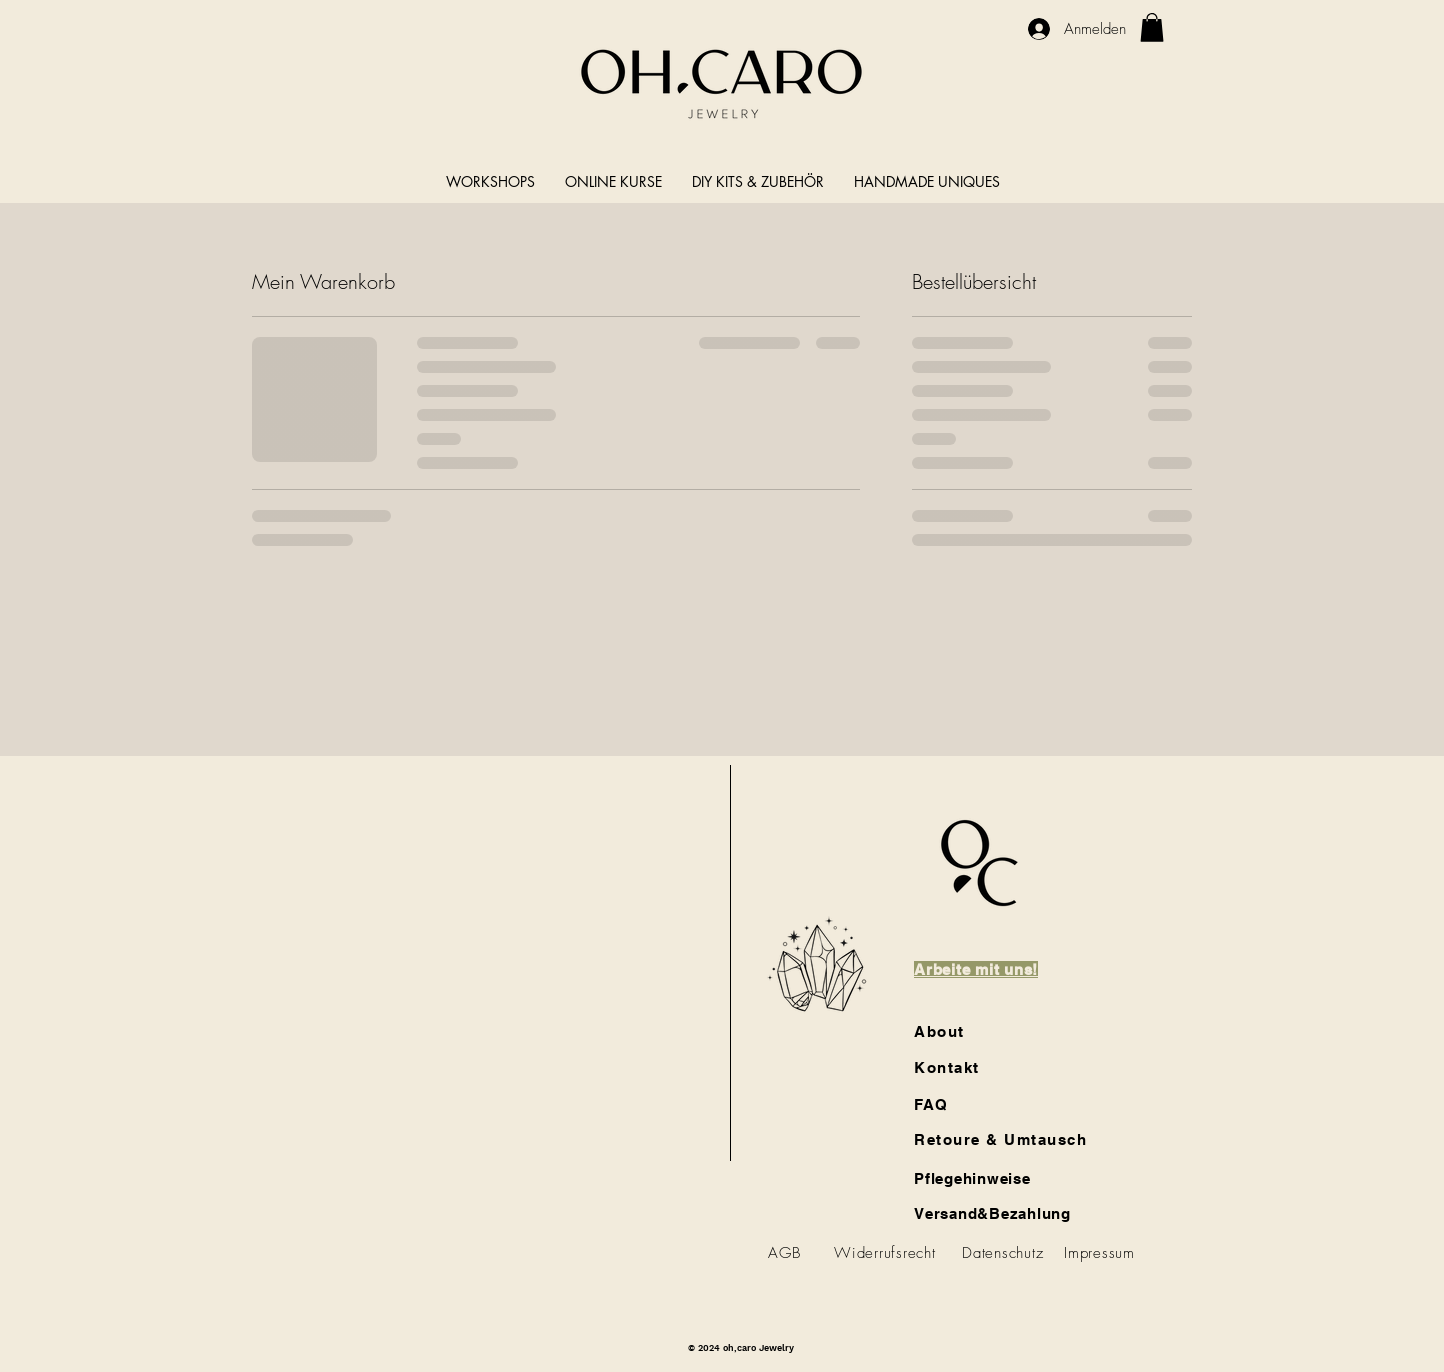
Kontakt (947, 1067)
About (939, 1031)
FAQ (931, 1104)
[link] (1152, 27)
